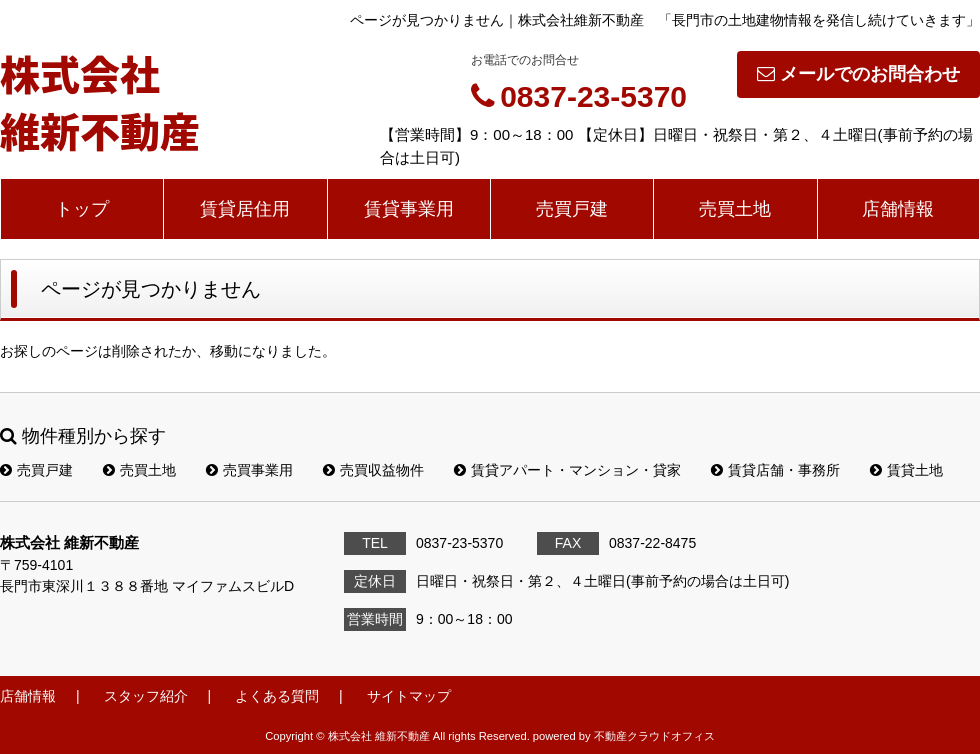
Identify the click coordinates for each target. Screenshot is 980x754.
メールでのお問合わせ (858, 74)
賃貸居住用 (245, 209)
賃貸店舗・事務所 (775, 470)
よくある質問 (277, 696)
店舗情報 (898, 209)
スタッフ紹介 (146, 696)
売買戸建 (572, 209)
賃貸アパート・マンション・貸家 (567, 470)
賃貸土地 (906, 470)
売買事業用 (249, 470)
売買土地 (735, 209)
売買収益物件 (373, 470)
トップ (82, 209)
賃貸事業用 (409, 209)
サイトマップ (409, 696)
